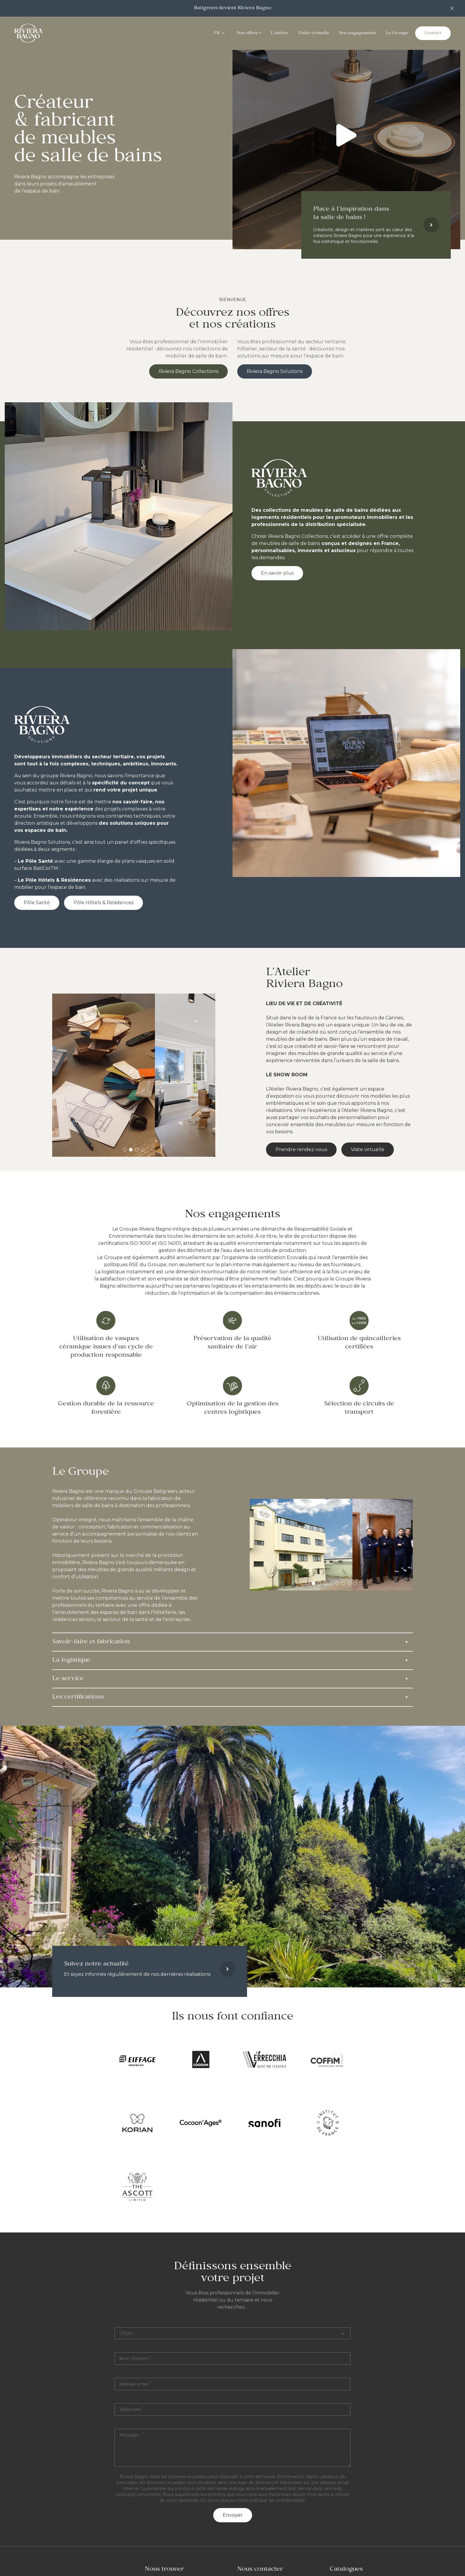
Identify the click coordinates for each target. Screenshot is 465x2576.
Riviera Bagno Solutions (274, 371)
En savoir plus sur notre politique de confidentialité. (253, 2500)
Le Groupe (397, 33)
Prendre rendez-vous (301, 1149)
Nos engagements (357, 33)
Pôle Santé (37, 902)
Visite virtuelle (313, 33)
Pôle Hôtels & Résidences (103, 902)
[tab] (125, 1149)
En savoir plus (277, 573)
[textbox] (232, 2448)
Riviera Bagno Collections (188, 371)
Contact (433, 33)
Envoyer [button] (233, 2515)
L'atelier (280, 33)
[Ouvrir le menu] (223, 33)
